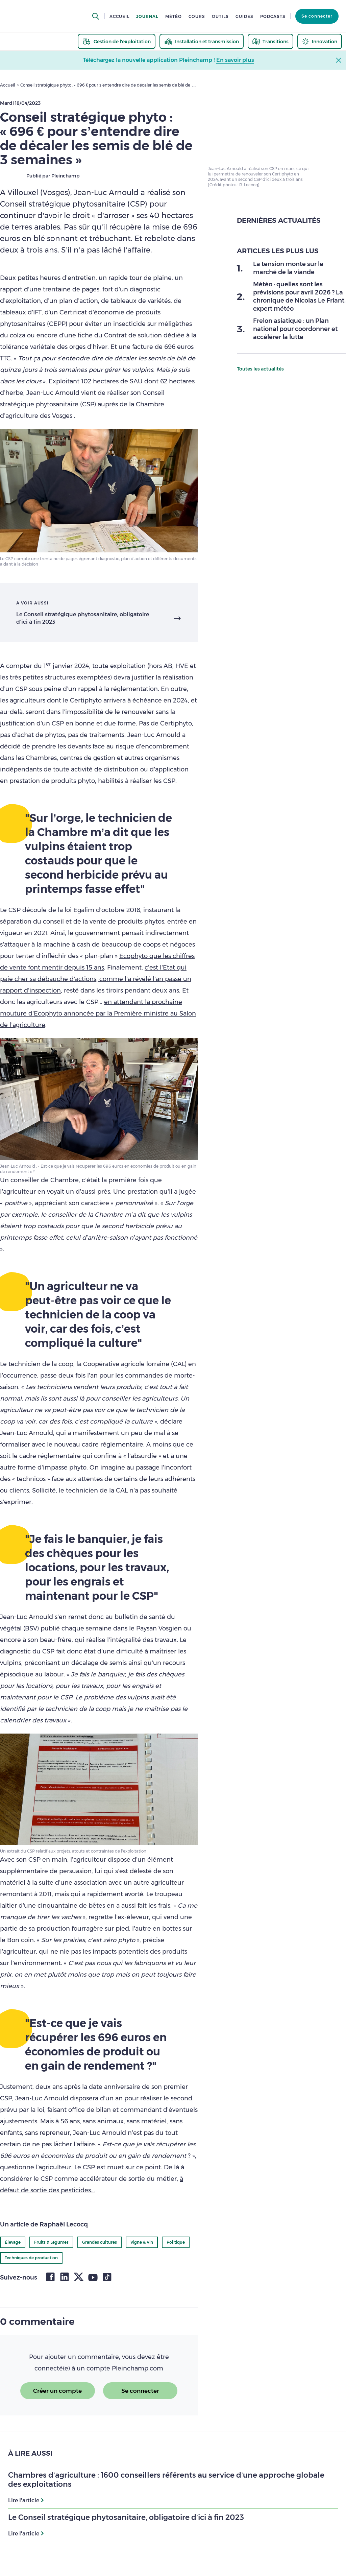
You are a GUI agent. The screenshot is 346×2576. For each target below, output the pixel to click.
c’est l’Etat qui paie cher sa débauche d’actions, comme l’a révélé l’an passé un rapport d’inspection (95, 979)
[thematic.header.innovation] (319, 41)
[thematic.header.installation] (201, 41)
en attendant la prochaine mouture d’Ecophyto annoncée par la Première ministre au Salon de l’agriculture (98, 1013)
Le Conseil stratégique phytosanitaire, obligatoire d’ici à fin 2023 (82, 618)
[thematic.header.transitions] (270, 41)
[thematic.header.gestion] (116, 41)
